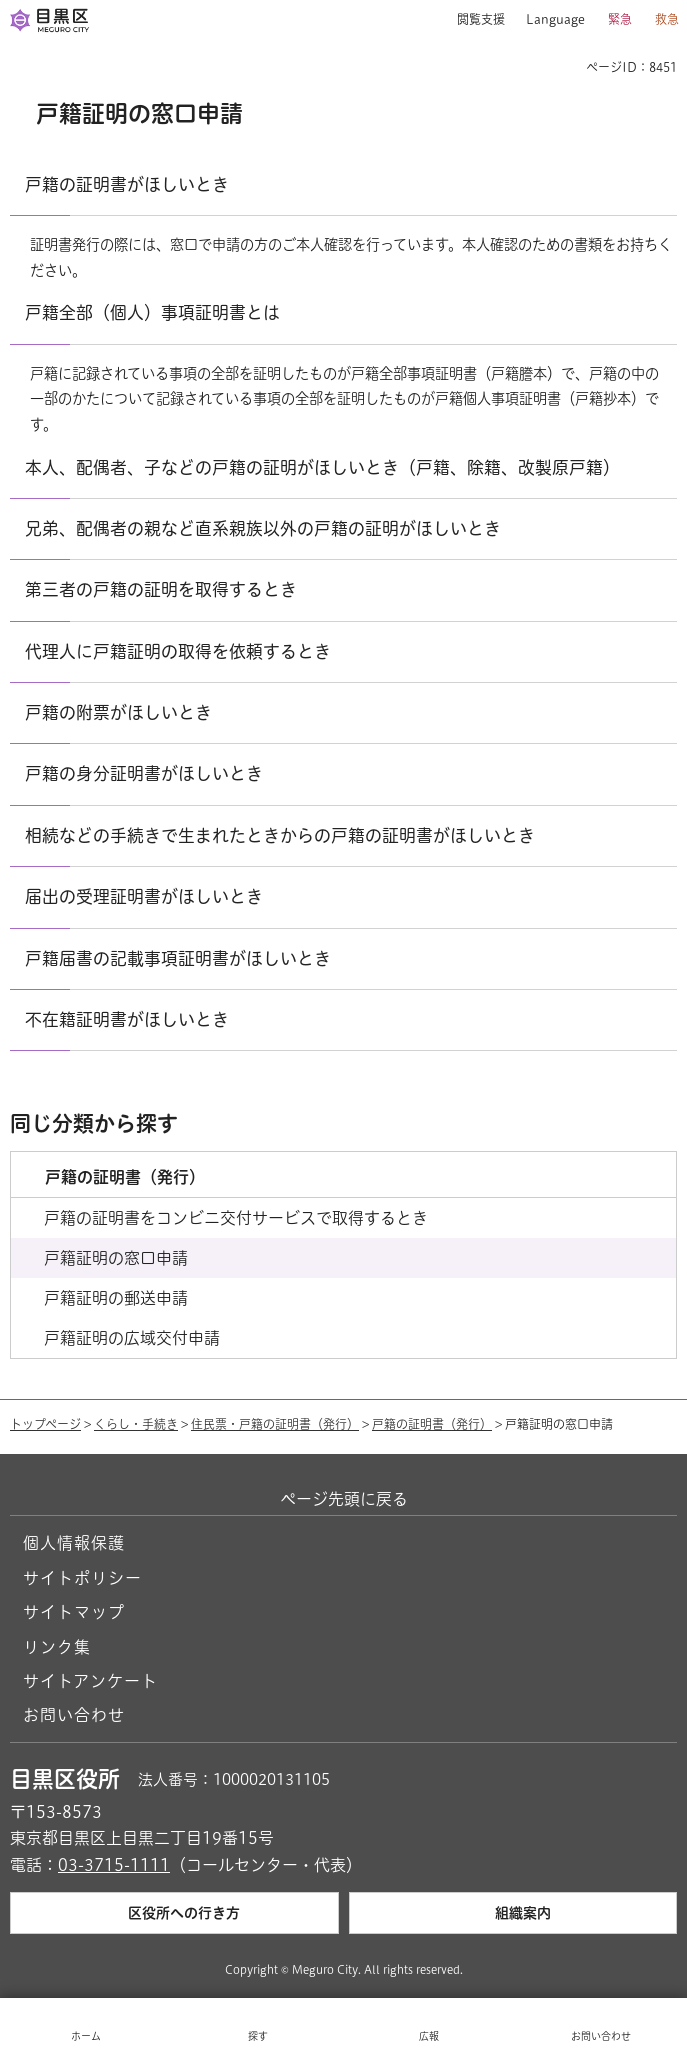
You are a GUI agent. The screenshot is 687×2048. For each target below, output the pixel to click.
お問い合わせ (74, 1715)
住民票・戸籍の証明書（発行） (275, 1424)
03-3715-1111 (114, 1865)
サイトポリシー (82, 1578)
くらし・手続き (136, 1424)
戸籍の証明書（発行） (432, 1424)
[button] (473, 20)
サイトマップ (74, 1612)
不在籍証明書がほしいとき (127, 1019)
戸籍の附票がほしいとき (118, 712)
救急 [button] (667, 19)
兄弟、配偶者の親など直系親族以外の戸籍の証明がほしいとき (263, 528)
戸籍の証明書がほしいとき (127, 184)
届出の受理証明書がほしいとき (144, 896)
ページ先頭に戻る (344, 1499)
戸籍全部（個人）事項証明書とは (152, 312)
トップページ (45, 1424)
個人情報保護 (74, 1543)
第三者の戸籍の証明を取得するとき (161, 589)
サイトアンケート (90, 1681)
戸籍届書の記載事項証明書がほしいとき (178, 958)
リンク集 (57, 1647)
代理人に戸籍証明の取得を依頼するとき (178, 651)
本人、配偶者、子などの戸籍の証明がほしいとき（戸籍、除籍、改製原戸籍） (322, 467)
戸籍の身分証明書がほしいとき (144, 773)
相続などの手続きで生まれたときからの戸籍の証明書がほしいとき (280, 835)
